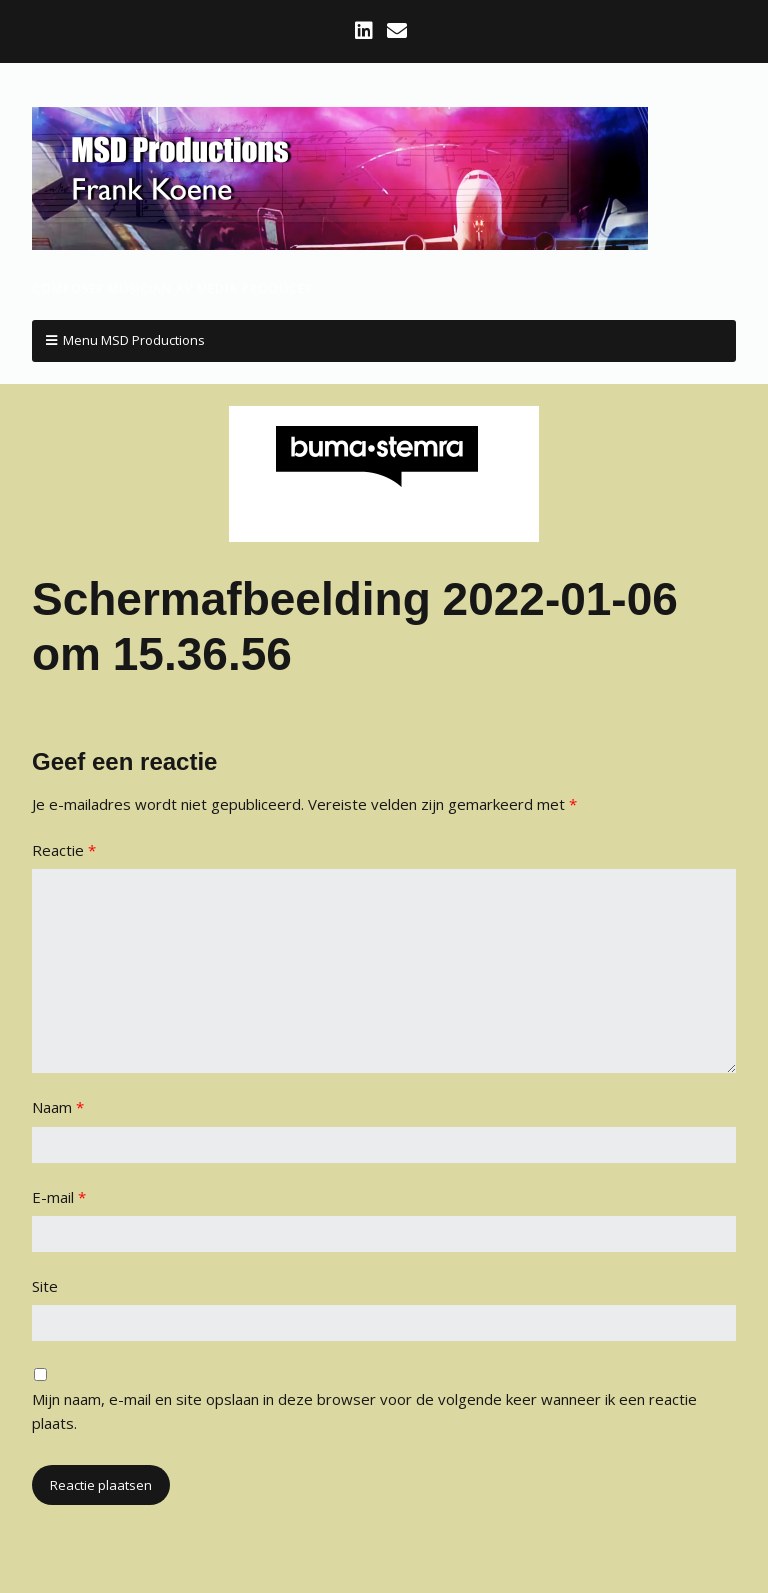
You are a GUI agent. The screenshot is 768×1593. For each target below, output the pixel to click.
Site (45, 1286)
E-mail (59, 1197)
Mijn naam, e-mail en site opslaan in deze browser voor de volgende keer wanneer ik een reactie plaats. (364, 1411)
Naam (58, 1107)
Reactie (64, 850)
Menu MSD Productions (134, 340)
